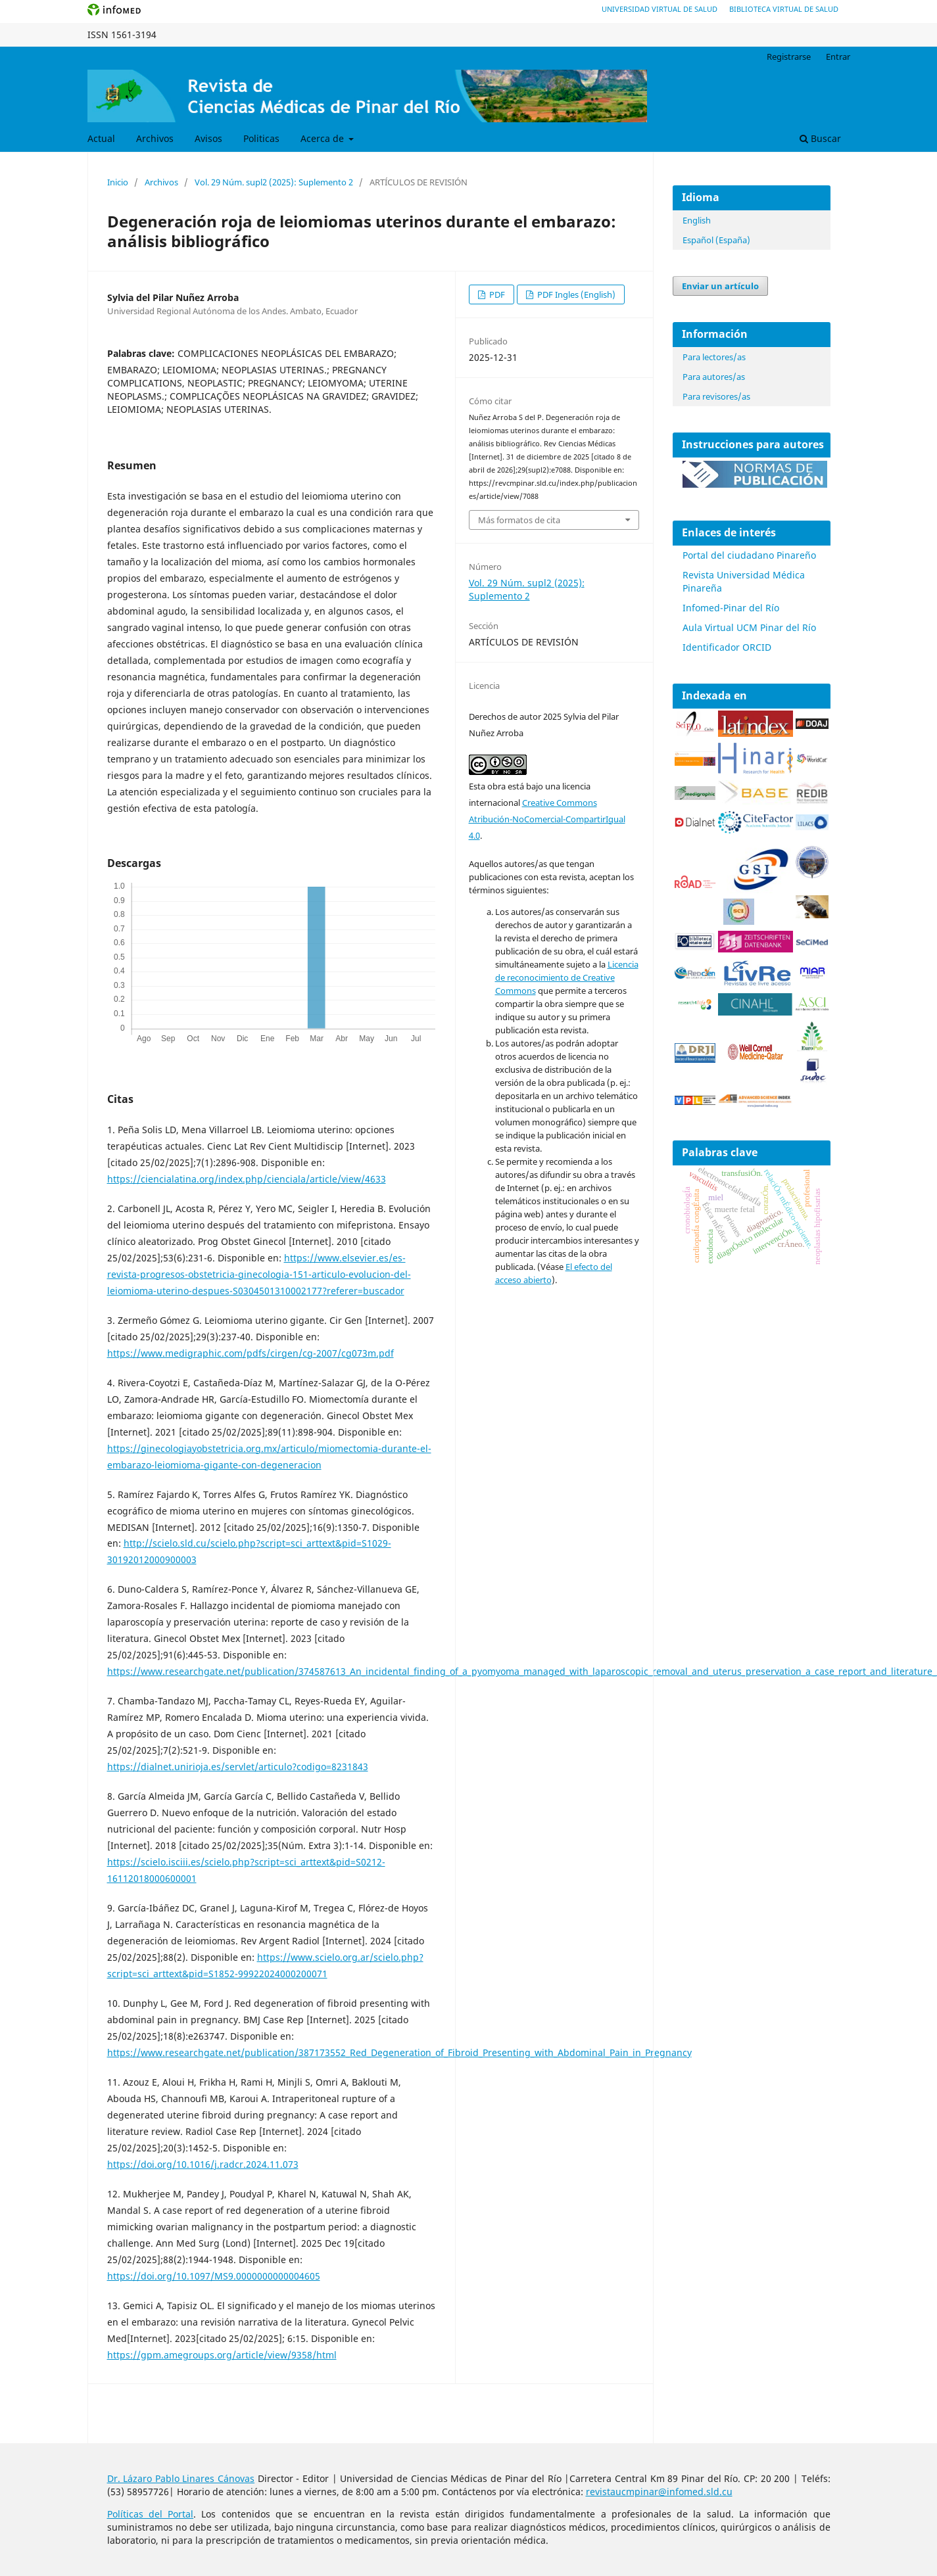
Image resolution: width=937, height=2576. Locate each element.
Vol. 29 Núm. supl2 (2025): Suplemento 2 (274, 182)
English (697, 220)
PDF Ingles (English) (575, 294)
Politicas (261, 138)
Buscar (820, 138)
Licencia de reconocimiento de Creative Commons (566, 977)
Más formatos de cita (519, 520)
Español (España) (716, 240)
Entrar (838, 56)
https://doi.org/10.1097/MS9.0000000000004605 (213, 2276)
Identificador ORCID (727, 647)
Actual (101, 138)
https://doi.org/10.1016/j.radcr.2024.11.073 (203, 2164)
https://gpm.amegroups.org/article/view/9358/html (222, 2355)
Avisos (208, 138)
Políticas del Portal (150, 2514)
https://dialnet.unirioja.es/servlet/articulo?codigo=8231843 (237, 1766)
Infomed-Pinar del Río (731, 607)
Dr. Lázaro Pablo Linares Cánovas (181, 2478)
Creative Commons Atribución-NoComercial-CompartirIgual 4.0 (547, 819)
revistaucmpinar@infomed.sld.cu (659, 2491)
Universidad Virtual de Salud (659, 9)
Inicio (117, 182)
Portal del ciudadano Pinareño (749, 555)
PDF (496, 294)
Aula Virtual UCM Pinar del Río (749, 627)
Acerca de (323, 138)
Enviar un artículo (720, 286)
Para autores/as (714, 377)
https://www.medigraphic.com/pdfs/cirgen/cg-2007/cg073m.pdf (250, 1353)
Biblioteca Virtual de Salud (783, 9)
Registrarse (789, 56)
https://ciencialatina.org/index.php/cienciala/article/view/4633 (246, 1179)
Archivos (155, 138)
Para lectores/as (714, 357)
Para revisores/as (716, 396)
